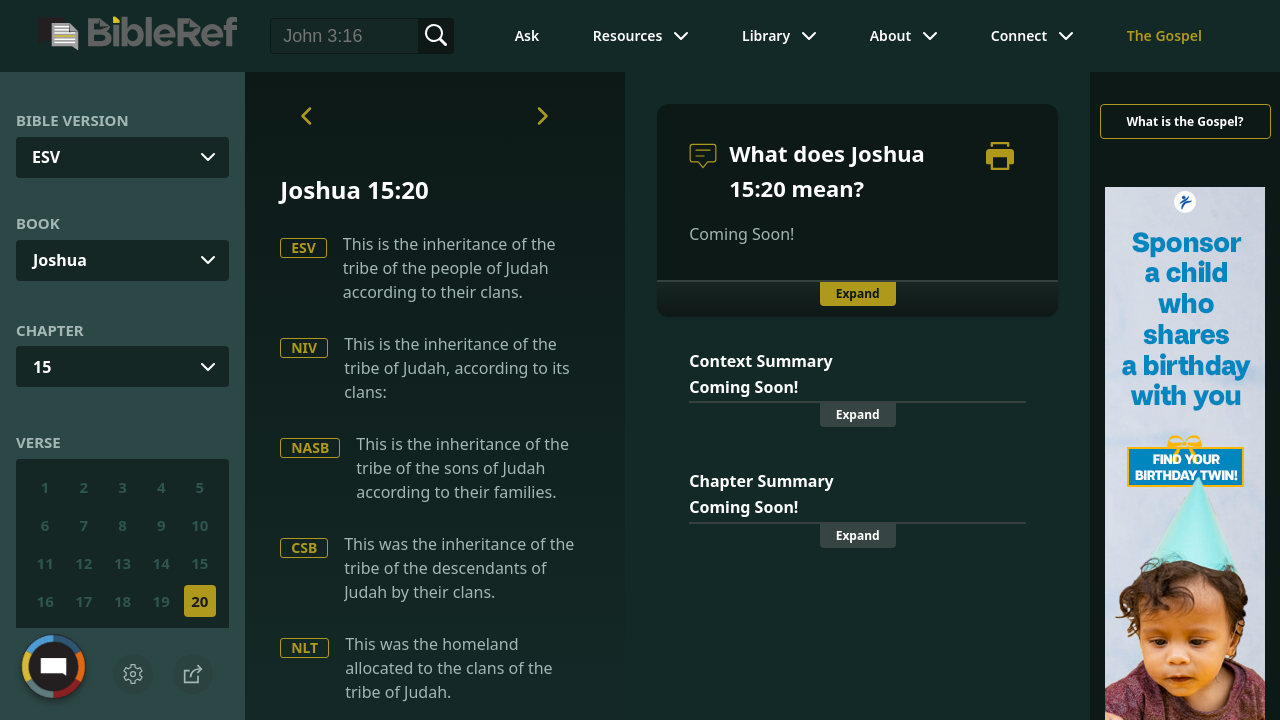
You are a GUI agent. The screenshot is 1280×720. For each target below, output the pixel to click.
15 (42, 367)
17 (83, 601)
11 (45, 563)
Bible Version (72, 120)
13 (122, 563)
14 (161, 563)
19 (161, 601)
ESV (303, 247)
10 (199, 525)
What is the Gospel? (1184, 121)
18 (122, 601)
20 (199, 601)
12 (83, 563)
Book (38, 223)
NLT (304, 647)
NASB (310, 447)
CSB (304, 547)
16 (45, 601)
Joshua (60, 260)
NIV (304, 347)
